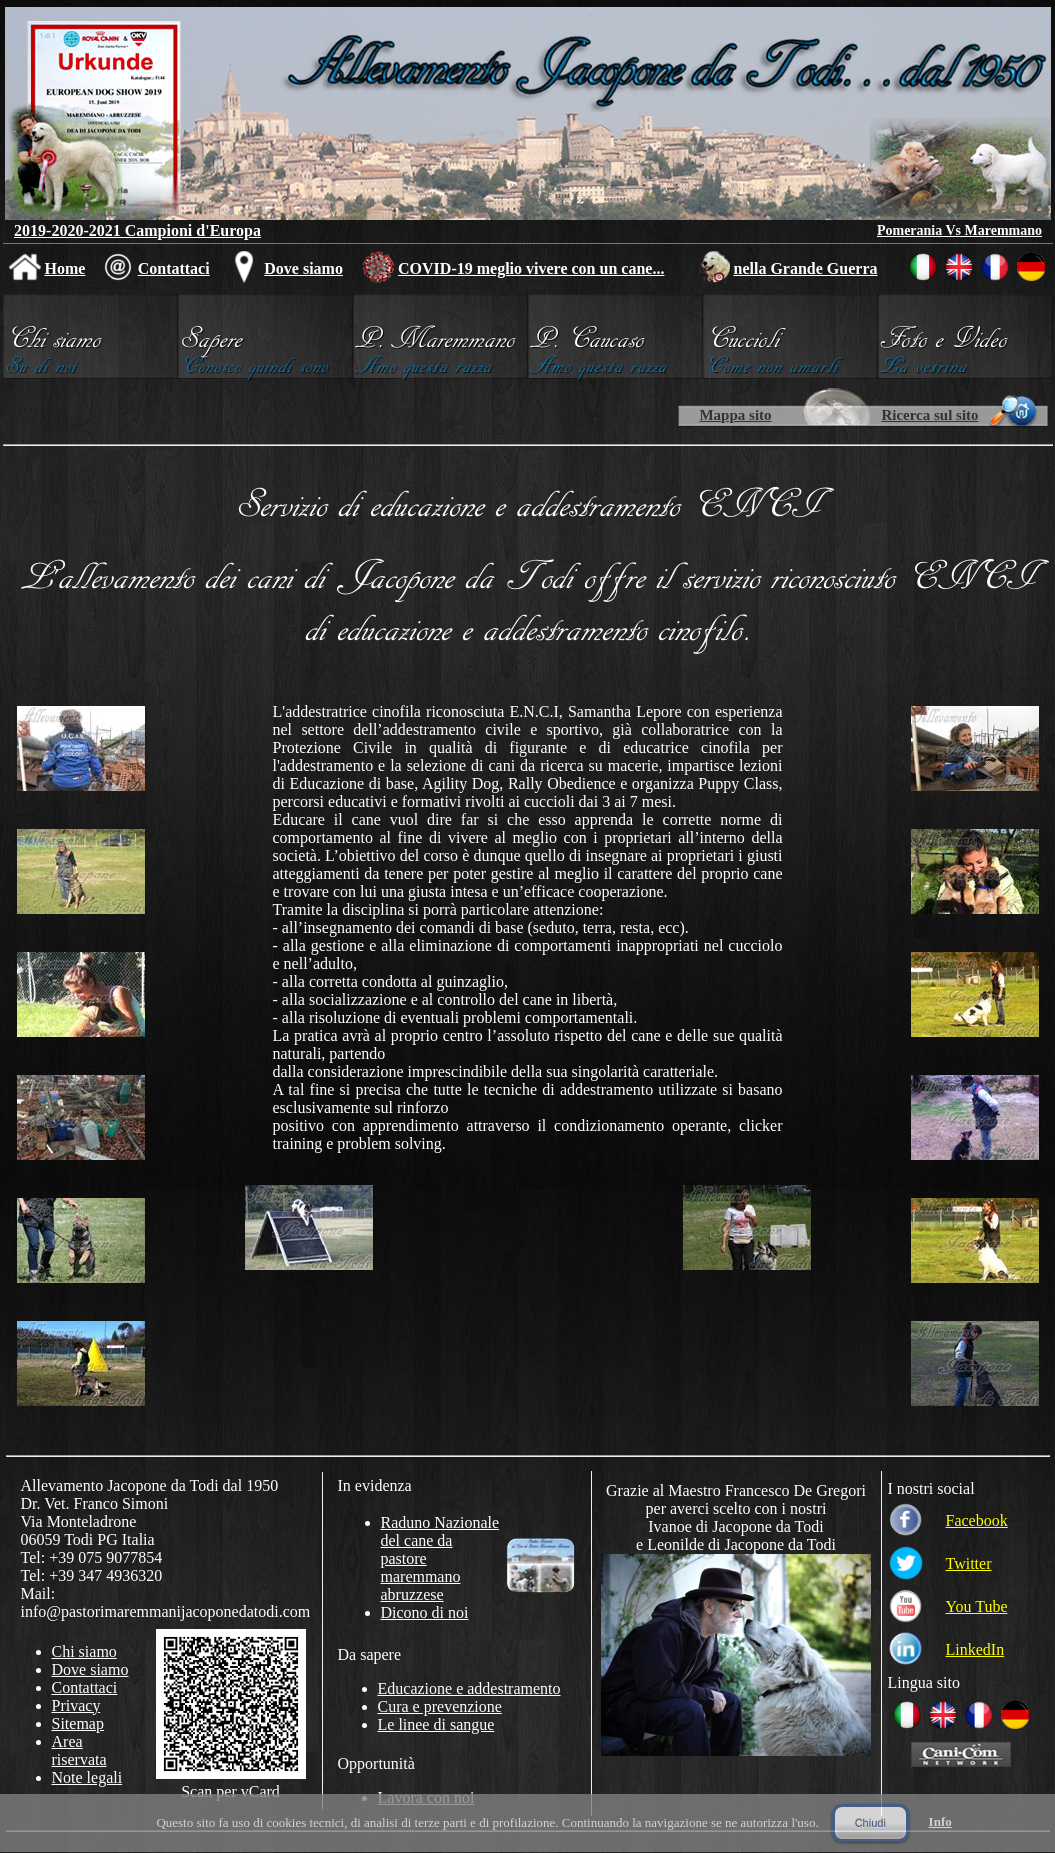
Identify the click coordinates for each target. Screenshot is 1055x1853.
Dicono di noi (425, 1612)
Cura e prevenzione (440, 1706)
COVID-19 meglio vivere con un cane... (531, 268)
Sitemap (78, 1723)
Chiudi (870, 1823)
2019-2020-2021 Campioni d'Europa (137, 230)
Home (65, 268)
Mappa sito (735, 415)
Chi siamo (84, 1651)
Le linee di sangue (436, 1724)
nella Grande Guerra (806, 268)
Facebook (977, 1520)
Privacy (76, 1705)
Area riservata (79, 1750)
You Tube (977, 1606)
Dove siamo (303, 268)
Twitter (969, 1563)
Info (940, 1821)
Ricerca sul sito (929, 415)
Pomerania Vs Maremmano (959, 230)
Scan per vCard (230, 1791)
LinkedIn (975, 1649)
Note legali (87, 1777)
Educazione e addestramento (469, 1688)
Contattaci (174, 268)
